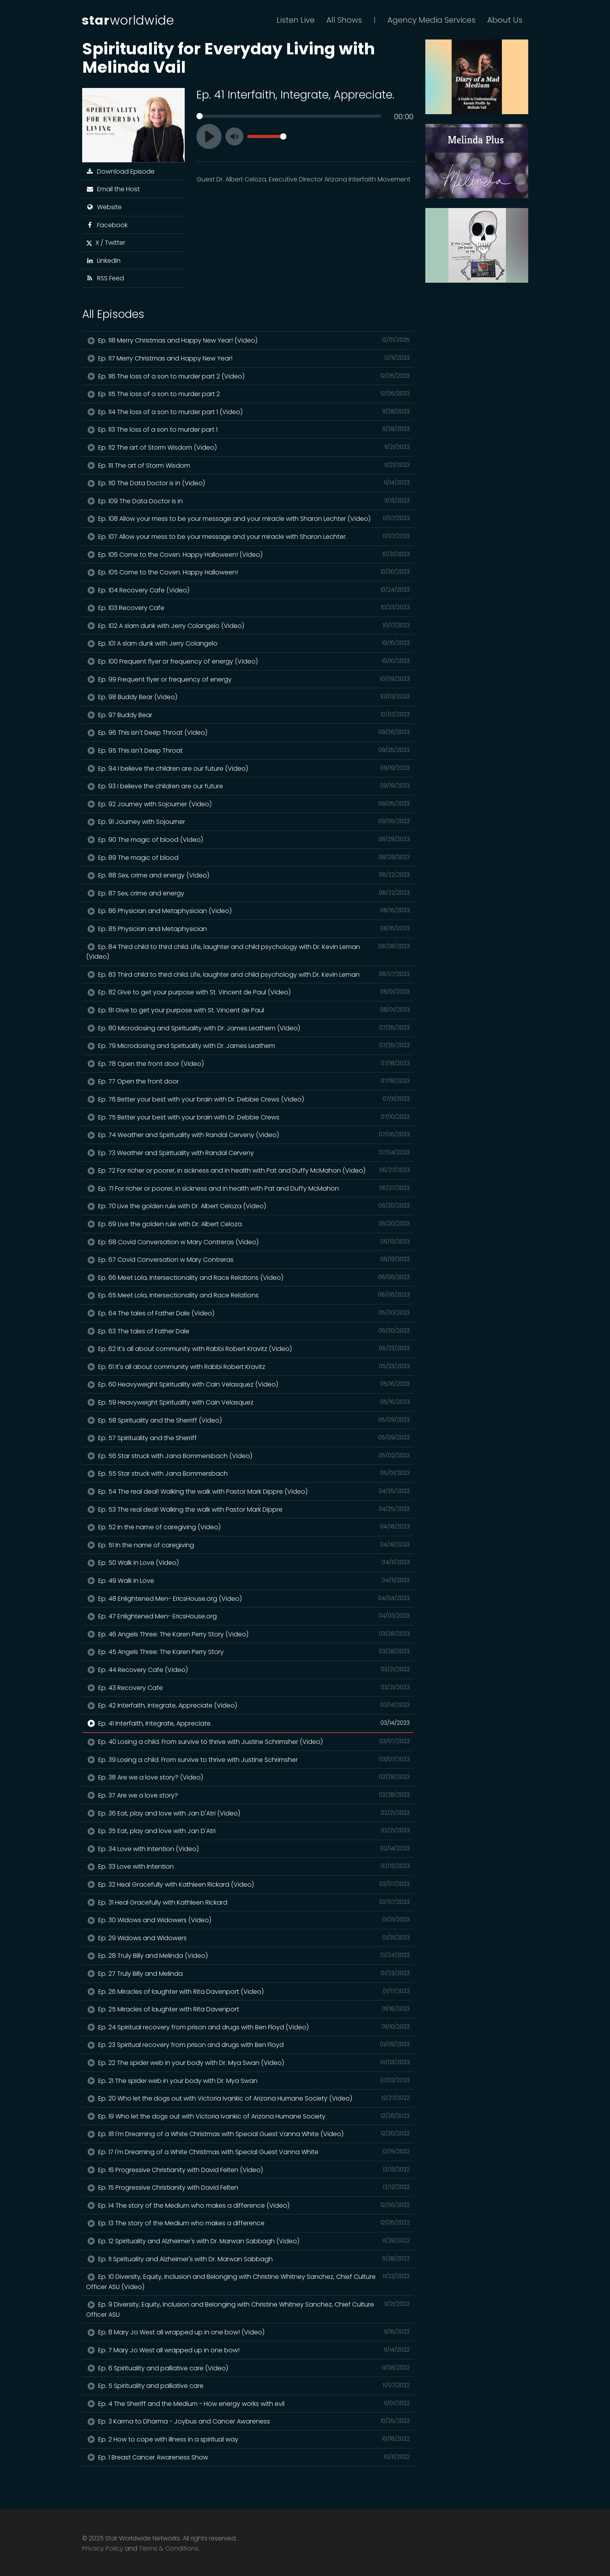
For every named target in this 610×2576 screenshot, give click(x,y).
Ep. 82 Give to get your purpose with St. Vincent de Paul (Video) (248, 992)
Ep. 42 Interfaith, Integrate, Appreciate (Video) (248, 1705)
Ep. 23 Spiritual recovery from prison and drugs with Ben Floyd (248, 2044)
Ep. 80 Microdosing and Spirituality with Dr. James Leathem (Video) (248, 1028)
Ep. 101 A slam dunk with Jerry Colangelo (248, 643)
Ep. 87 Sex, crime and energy (248, 893)
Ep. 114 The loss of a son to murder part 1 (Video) (248, 411)
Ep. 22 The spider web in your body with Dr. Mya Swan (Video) (248, 2062)
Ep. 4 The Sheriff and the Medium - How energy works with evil (248, 2403)
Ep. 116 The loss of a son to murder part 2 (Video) (248, 376)
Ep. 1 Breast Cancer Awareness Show (248, 2457)
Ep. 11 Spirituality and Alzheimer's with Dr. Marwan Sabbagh (248, 2259)
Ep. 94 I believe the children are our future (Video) (248, 768)
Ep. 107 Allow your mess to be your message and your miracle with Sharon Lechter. (248, 536)
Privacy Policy (102, 2548)
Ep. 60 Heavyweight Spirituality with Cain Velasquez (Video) (248, 1384)
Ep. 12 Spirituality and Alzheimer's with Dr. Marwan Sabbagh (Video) (248, 2241)
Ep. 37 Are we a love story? (248, 1795)
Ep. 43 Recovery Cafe (248, 1687)
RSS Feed (105, 278)
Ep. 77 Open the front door (248, 1081)
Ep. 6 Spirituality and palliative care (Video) (248, 2368)
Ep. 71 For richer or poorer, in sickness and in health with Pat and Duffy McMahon (248, 1188)
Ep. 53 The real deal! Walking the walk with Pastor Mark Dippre (248, 1509)
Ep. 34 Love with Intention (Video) (248, 1848)
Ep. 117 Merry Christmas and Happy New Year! (248, 358)
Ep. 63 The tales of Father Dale (248, 1331)
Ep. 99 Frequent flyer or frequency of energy (248, 679)
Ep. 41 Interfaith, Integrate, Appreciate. (248, 1723)
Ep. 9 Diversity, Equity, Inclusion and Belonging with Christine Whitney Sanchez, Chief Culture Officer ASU (248, 2309)
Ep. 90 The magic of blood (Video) (248, 839)
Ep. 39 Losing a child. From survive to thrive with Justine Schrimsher (248, 1759)
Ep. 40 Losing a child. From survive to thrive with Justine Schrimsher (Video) (248, 1741)
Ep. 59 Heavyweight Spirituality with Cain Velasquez (248, 1402)
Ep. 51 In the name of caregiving (248, 1545)
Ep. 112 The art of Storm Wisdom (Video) (248, 447)
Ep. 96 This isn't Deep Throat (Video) (248, 732)
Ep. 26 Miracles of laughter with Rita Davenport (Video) (248, 1991)
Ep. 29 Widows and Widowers (248, 1938)
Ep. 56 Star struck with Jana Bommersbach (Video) (248, 1455)
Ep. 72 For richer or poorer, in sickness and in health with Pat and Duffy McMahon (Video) (248, 1170)
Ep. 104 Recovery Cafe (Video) (248, 590)
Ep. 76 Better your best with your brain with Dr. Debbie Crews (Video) (248, 1099)
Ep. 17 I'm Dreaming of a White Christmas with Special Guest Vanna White (248, 2151)
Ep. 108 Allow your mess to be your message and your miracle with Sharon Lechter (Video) (248, 518)
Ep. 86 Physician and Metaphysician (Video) (248, 910)
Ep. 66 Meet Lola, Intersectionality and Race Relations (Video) (248, 1277)
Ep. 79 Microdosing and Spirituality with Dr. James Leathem (248, 1045)
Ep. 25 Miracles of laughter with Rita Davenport (248, 2009)
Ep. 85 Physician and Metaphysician (248, 928)
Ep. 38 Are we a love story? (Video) (248, 1777)
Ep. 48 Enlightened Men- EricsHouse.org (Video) (248, 1598)
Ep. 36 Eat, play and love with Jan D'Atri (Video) (248, 1813)
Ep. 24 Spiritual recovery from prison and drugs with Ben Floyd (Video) (248, 2027)
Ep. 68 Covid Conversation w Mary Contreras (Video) (248, 1242)
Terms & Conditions (168, 2548)
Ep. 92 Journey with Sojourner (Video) (248, 804)
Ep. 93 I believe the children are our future (248, 786)
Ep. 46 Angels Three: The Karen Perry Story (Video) (248, 1634)
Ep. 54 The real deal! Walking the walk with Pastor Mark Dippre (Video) (248, 1491)
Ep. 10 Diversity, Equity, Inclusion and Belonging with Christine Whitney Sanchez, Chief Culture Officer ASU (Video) (248, 2281)
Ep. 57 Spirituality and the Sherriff (248, 1437)
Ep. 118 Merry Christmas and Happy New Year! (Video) (248, 340)
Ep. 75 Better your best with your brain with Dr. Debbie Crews (248, 1117)
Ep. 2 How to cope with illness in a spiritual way (248, 2439)
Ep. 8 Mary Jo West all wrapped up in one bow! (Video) (248, 2332)
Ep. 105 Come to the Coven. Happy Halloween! (248, 572)
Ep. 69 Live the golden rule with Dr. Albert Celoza (248, 1224)
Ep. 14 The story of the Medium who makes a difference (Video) (248, 2205)
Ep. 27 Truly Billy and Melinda (248, 1973)
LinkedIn (103, 260)
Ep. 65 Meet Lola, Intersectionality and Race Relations (248, 1295)
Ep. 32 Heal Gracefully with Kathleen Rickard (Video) (248, 1884)
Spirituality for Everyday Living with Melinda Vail (228, 58)
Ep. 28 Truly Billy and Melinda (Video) (248, 1955)
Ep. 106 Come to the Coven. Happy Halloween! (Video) (248, 554)
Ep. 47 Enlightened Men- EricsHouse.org (248, 1616)
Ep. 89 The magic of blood (248, 857)
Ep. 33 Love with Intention (248, 1866)
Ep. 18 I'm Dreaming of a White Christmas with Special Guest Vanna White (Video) (248, 2133)
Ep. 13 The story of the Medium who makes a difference (248, 2223)
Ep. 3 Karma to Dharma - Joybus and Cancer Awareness (248, 2421)
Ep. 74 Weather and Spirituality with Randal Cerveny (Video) (248, 1134)
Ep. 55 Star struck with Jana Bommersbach (248, 1473)
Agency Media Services (431, 19)
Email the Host (113, 189)
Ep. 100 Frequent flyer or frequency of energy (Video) (248, 661)
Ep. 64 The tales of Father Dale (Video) (248, 1313)
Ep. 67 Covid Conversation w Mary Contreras (248, 1259)
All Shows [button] (344, 19)
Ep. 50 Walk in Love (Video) (248, 1562)
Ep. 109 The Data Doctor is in (248, 501)
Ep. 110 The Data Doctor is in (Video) (248, 483)
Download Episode (120, 171)
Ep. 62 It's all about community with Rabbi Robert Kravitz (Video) (248, 1348)
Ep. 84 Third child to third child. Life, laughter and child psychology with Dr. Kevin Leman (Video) (248, 952)
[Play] (208, 136)
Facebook (107, 225)
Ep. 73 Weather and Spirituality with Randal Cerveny (248, 1152)
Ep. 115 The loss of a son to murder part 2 (248, 393)
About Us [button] (504, 19)
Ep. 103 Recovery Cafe (248, 607)
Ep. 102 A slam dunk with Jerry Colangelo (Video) (248, 625)
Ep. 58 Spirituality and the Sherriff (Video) (248, 1420)
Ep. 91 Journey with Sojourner (248, 821)
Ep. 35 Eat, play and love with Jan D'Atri (248, 1830)
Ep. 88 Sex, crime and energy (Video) (248, 875)
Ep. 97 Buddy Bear (248, 714)
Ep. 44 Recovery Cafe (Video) (248, 1669)
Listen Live (296, 19)
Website (104, 207)
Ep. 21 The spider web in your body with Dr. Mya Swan (248, 2080)
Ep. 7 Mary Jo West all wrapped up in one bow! (248, 2350)
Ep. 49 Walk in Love (248, 1580)
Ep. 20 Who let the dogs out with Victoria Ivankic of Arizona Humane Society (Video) (248, 2098)
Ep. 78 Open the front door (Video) (248, 1063)
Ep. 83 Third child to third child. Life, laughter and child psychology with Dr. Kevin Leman (248, 974)
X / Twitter (105, 242)
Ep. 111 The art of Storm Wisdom (248, 465)
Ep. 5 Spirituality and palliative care (248, 2385)
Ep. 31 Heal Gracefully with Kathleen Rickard (248, 1902)
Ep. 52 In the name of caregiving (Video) (248, 1527)
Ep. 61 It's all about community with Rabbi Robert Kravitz (248, 1366)
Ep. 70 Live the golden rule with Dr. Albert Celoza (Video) (248, 1206)
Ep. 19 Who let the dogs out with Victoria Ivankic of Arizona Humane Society (248, 2116)
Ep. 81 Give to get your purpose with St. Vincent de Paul (248, 1010)
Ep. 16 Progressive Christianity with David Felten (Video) (248, 2169)
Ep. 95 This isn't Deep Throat (248, 750)
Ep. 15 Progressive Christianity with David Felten (248, 2187)
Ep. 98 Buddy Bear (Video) (248, 696)
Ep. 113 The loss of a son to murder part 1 (248, 429)
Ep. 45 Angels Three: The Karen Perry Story (248, 1651)
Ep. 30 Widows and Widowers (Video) (248, 1920)
